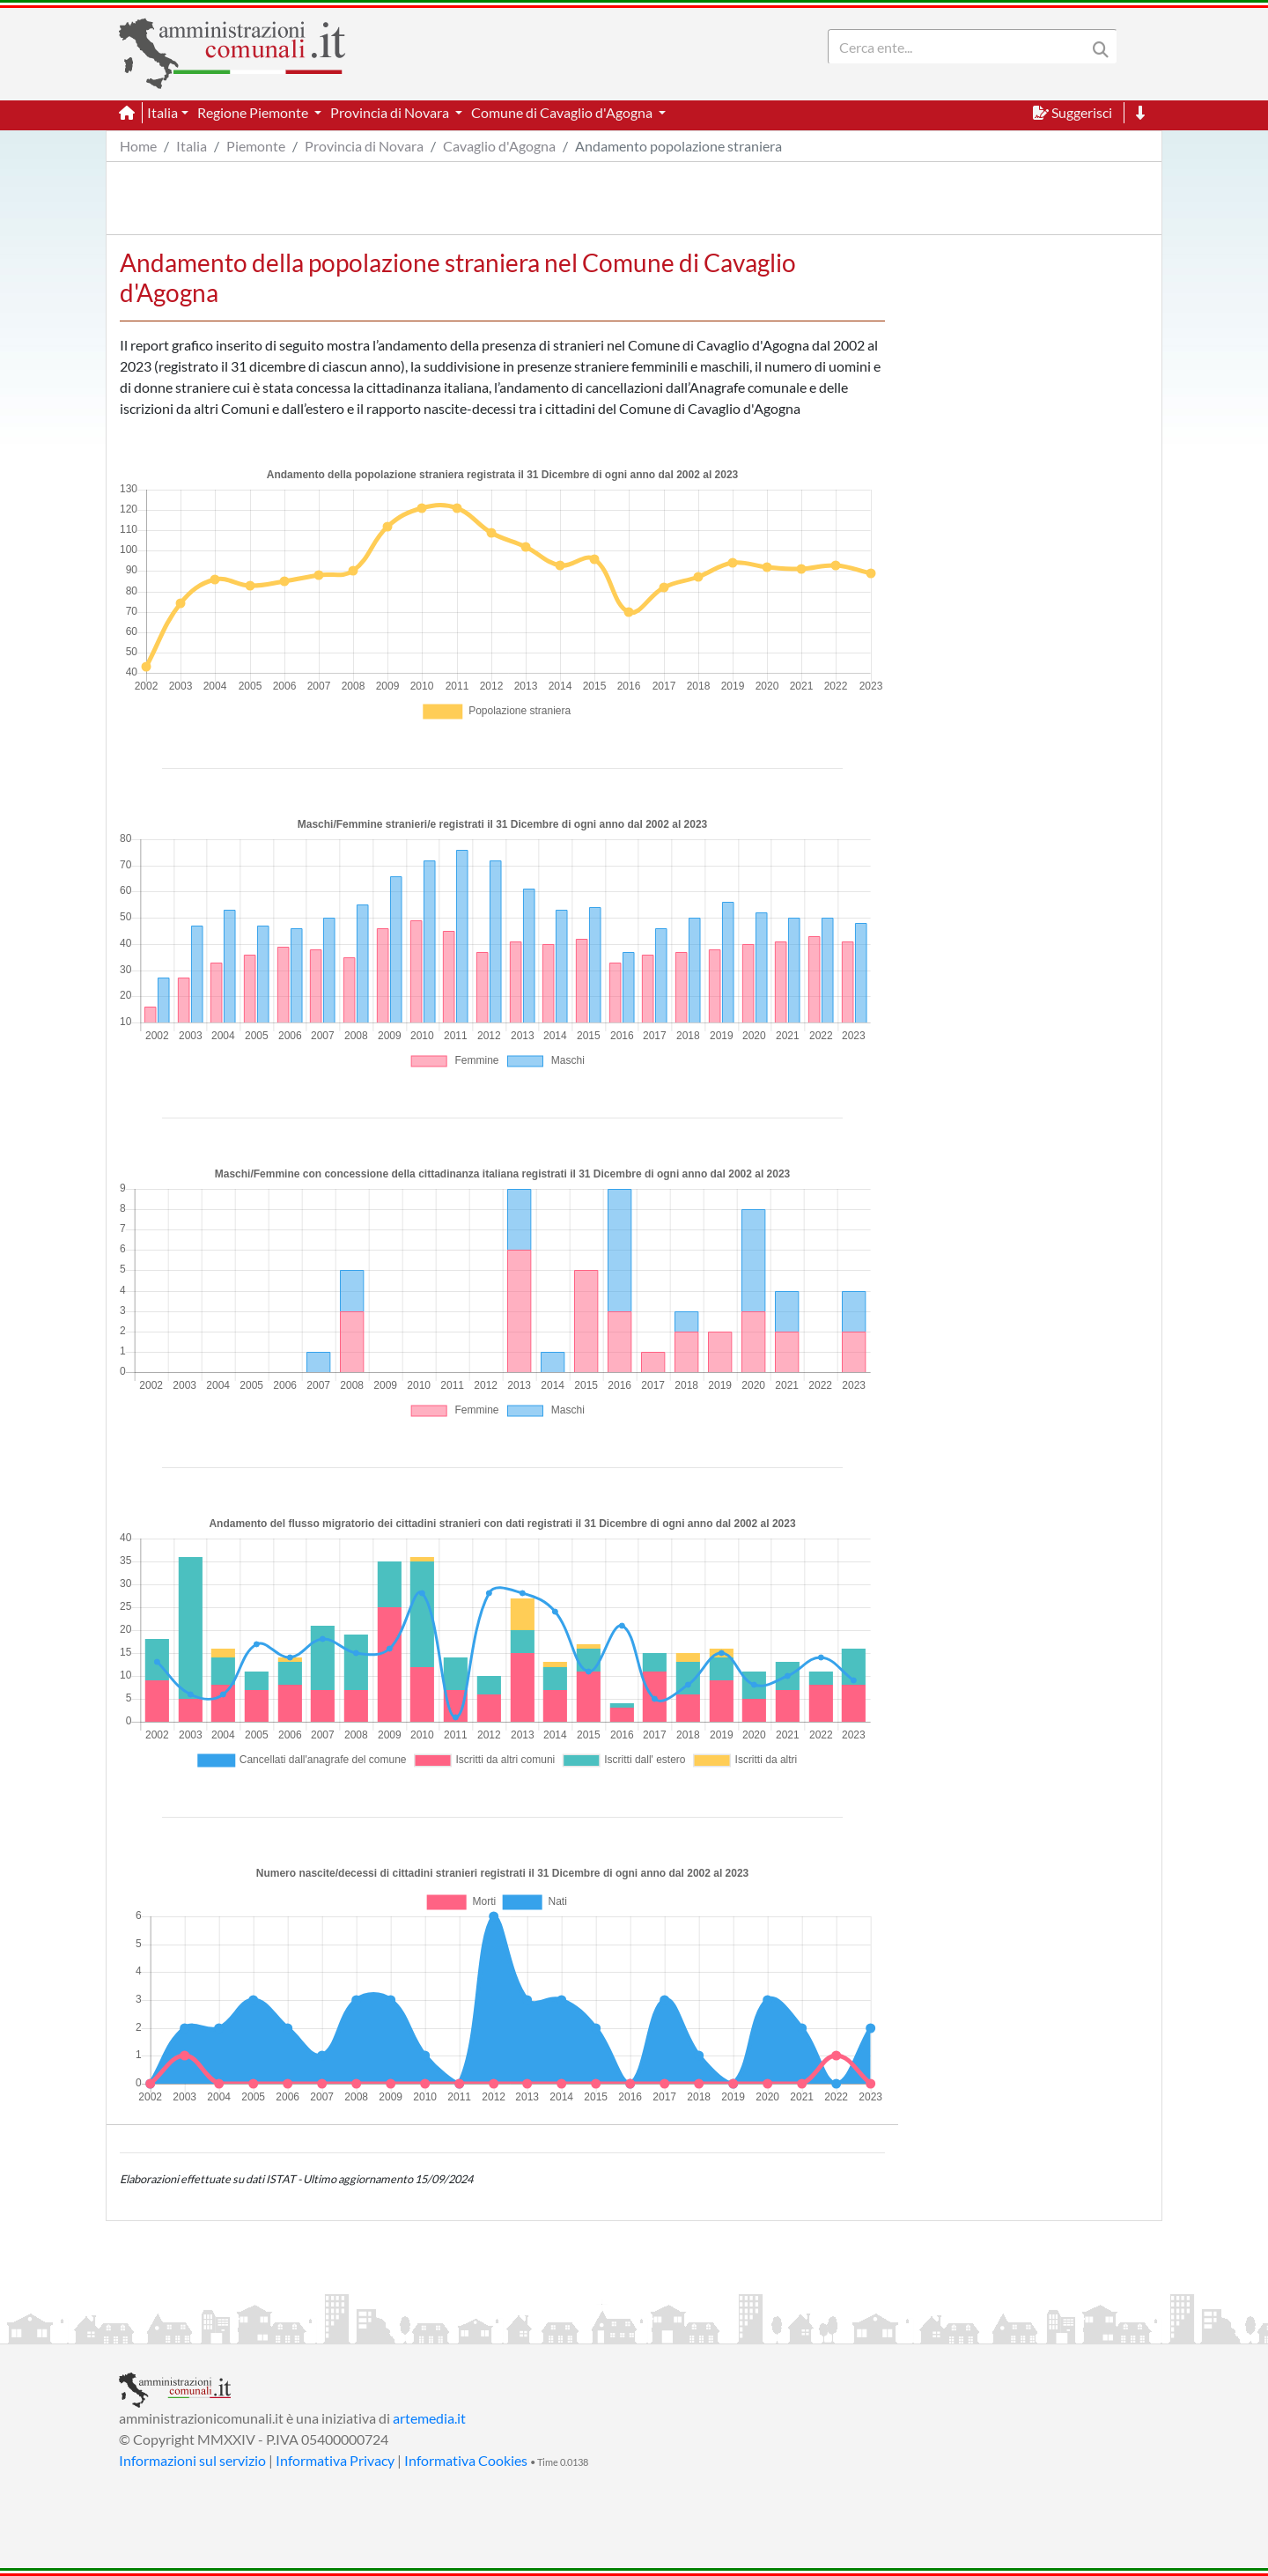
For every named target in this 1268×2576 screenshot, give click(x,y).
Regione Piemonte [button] (254, 112)
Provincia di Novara (364, 145)
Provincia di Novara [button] (391, 112)
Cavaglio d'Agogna (499, 145)
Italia (191, 145)
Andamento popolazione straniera (678, 145)
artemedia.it (429, 2418)
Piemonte (255, 145)
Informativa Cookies (465, 2460)
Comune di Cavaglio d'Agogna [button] (563, 112)
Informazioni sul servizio (192, 2460)
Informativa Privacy (335, 2460)
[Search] (961, 46)
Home (138, 145)
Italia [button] (162, 112)
